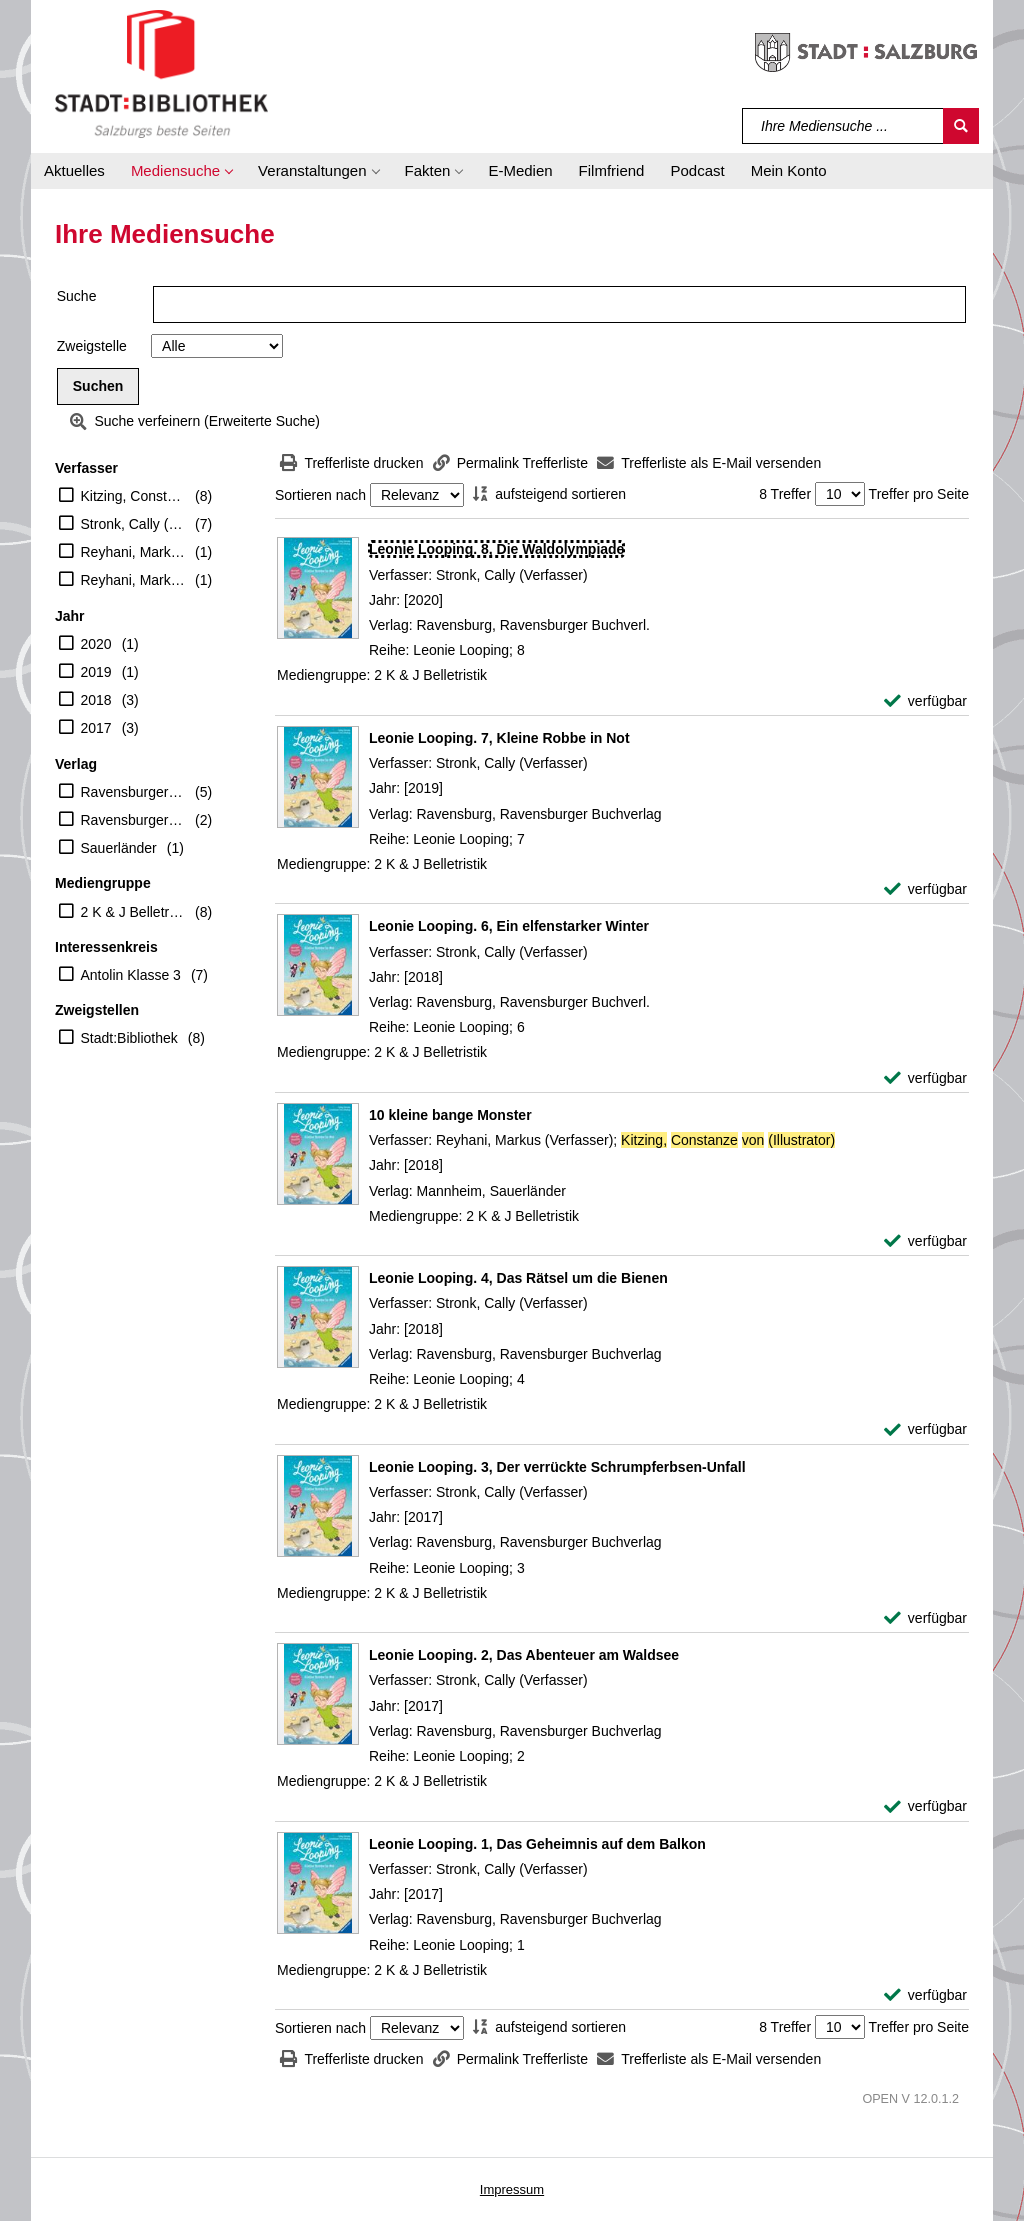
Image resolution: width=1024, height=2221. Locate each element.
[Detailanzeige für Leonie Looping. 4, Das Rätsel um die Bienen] (518, 1278)
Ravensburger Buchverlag (133, 792)
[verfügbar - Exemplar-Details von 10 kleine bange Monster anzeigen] (925, 1241)
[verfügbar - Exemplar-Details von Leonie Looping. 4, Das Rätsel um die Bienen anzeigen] (925, 1429)
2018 (96, 700)
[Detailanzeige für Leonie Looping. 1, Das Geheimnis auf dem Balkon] (537, 1844)
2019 (96, 672)
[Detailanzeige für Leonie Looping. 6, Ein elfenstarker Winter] (509, 926)
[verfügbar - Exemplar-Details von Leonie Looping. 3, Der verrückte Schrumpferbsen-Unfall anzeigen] (925, 1618)
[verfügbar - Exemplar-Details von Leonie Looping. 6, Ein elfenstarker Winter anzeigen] (925, 1078)
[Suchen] (961, 126)
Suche (77, 296)
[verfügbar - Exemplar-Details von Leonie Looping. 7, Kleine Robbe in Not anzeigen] (925, 889)
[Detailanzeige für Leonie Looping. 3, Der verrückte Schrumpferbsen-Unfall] (557, 1467)
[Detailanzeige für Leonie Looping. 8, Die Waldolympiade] (496, 549)
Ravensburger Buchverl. (133, 820)
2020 (96, 644)
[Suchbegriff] (843, 126)
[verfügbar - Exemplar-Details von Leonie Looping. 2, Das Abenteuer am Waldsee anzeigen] (925, 1806)
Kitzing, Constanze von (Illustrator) (133, 496)
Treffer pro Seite (919, 494)
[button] (181, 171)
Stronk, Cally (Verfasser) (133, 524)
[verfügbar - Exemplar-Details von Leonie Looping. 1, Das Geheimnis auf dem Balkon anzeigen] (925, 1995)
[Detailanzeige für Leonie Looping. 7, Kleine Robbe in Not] (499, 738)
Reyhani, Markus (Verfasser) (133, 580)
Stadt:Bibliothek (129, 1038)
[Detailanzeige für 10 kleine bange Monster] (450, 1115)
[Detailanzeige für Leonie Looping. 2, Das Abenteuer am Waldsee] (524, 1655)
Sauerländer (119, 848)
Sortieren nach (320, 495)
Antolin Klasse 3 (131, 975)
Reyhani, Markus (133, 552)
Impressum (512, 2189)
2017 (96, 728)
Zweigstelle (92, 346)
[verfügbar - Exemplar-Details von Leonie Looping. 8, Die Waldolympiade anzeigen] (925, 701)
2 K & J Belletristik (133, 912)
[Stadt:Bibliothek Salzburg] (161, 73)
